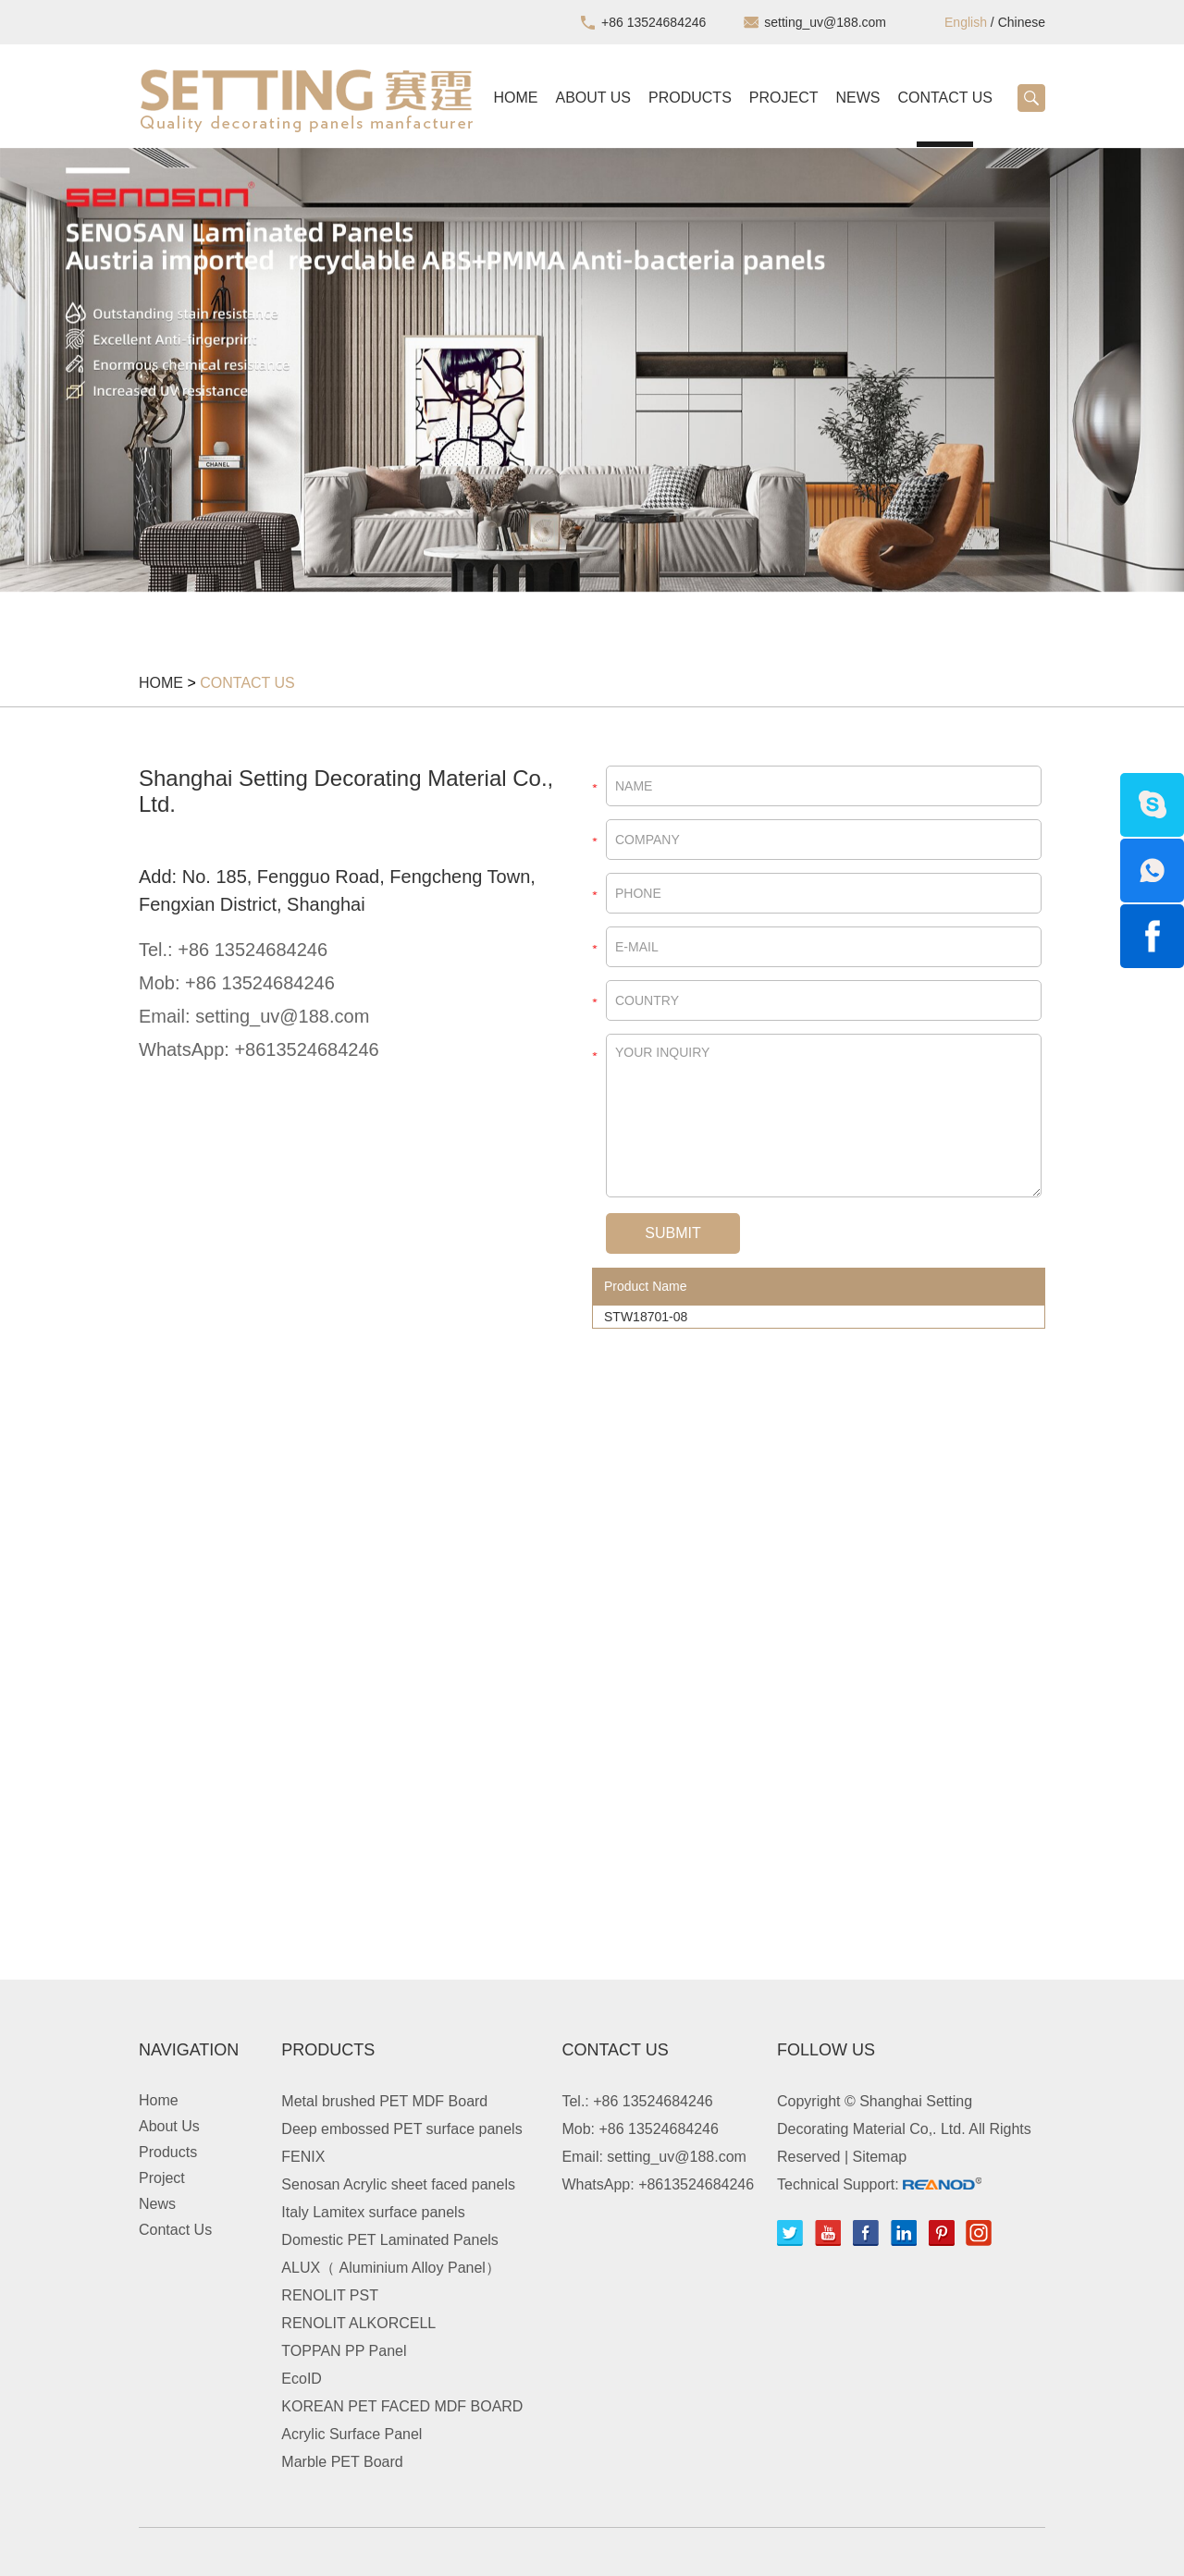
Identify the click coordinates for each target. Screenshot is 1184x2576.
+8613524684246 (306, 1049)
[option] (592, 370)
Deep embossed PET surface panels (401, 2129)
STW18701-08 (645, 1316)
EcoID (301, 2378)
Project (784, 97)
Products (690, 97)
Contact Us (945, 97)
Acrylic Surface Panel (351, 2434)
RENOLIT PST (329, 2295)
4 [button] (630, 614)
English (965, 22)
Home (516, 97)
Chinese (1021, 22)
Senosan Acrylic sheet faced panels (398, 2184)
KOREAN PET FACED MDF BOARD (402, 2406)
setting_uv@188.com (825, 22)
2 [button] (579, 614)
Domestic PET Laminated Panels (389, 2240)
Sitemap (880, 2157)
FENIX (303, 2157)
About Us (594, 97)
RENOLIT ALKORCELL (358, 2323)
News (857, 97)
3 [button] (605, 614)
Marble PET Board (341, 2462)
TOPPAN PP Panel (343, 2351)
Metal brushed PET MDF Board (384, 2101)
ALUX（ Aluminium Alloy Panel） (390, 2267)
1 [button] (553, 614)
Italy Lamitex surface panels (372, 2212)
